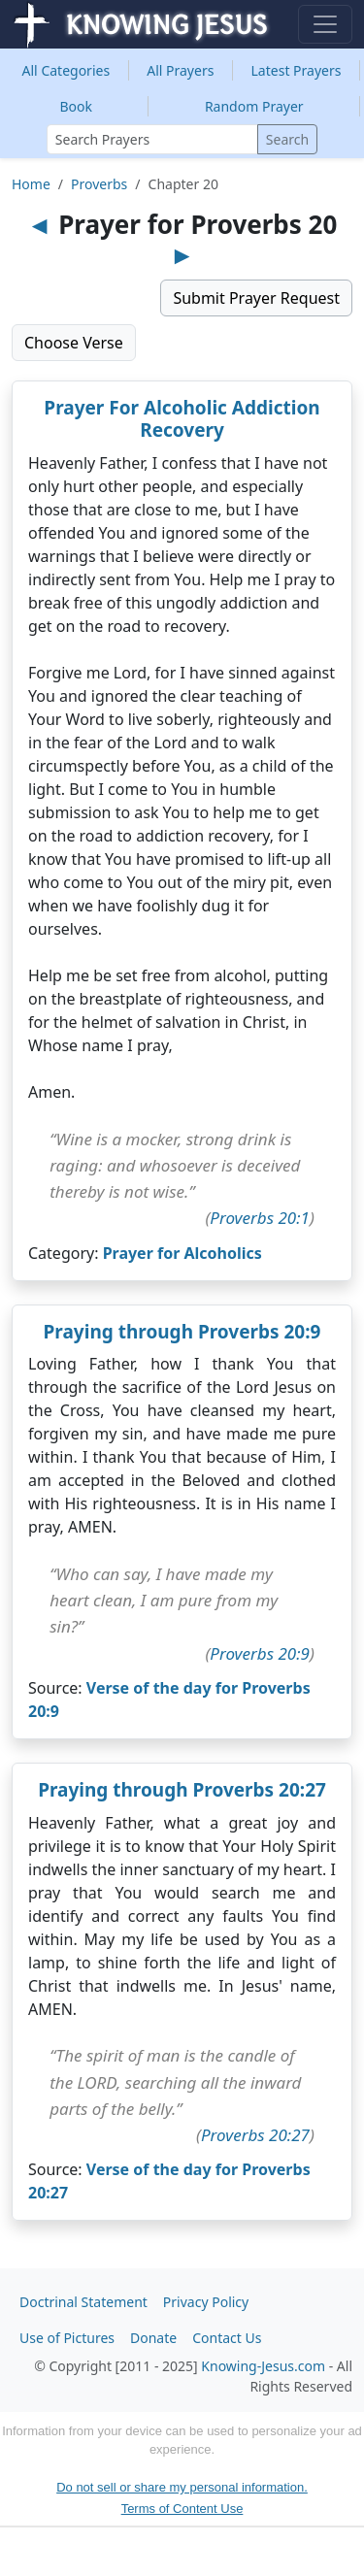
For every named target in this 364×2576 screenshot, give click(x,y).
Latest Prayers (296, 70)
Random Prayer (254, 106)
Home (31, 184)
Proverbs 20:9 (260, 1653)
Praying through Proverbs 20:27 (182, 1789)
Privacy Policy (205, 2302)
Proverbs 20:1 (260, 1217)
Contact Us (226, 2337)
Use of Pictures (67, 2337)
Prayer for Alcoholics (182, 1253)
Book (75, 106)
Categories (66, 70)
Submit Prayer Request (256, 298)
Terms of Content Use (182, 2508)
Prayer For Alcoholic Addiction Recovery (181, 419)
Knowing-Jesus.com (263, 2366)
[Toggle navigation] (325, 24)
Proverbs (99, 184)
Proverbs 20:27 (255, 2135)
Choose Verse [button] (73, 342)
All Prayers (180, 70)
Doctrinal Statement (83, 2302)
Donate (153, 2337)
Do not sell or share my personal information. (182, 2487)
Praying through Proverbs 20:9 (182, 1331)
